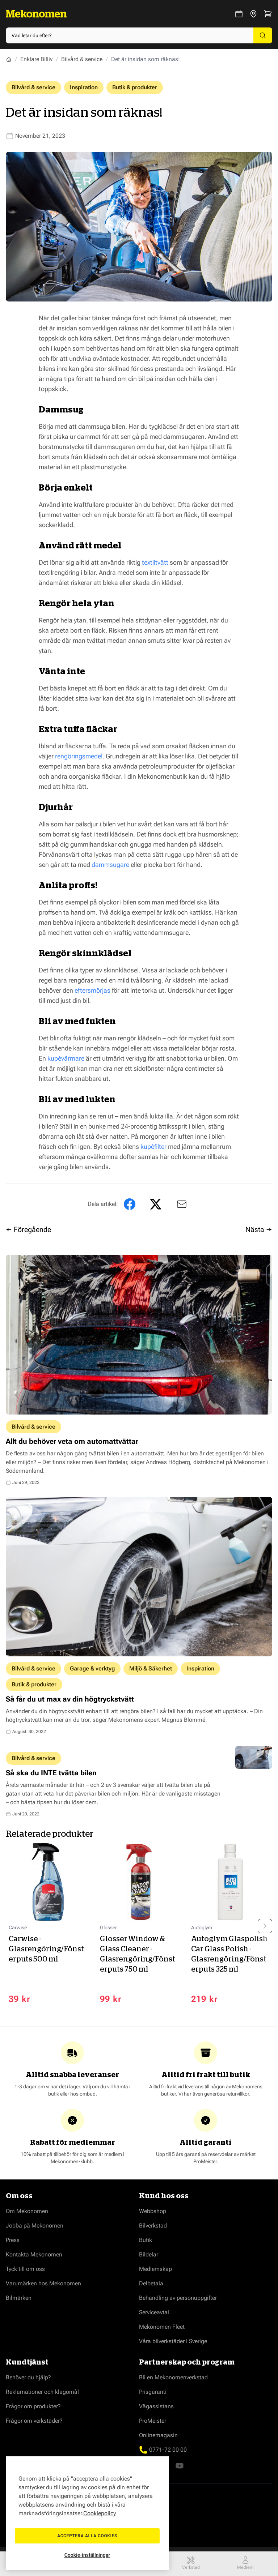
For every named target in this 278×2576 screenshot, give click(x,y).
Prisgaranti (153, 2394)
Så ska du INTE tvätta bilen (51, 1772)
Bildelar (148, 2257)
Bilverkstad (153, 2228)
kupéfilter (153, 1146)
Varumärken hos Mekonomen (43, 2286)
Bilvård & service (81, 59)
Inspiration (84, 87)
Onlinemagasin (158, 2438)
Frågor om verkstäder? (34, 2423)
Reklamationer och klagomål (42, 2394)
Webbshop (152, 2214)
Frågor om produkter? (33, 2409)
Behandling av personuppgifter (178, 2300)
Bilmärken (18, 2300)
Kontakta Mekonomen (34, 2257)
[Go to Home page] (36, 14)
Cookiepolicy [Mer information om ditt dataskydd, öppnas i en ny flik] (99, 2513)
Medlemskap (155, 2271)
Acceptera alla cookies (87, 2535)
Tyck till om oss (25, 2271)
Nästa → (258, 1229)
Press (13, 2242)
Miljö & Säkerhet (150, 1668)
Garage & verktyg (92, 1668)
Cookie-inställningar (87, 2555)
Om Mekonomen (27, 2214)
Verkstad (191, 2563)
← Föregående (28, 1229)
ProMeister (152, 2423)
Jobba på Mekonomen (34, 2228)
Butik (145, 2242)
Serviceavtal (154, 2315)
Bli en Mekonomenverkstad (173, 2380)
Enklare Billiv (36, 59)
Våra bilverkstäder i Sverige (173, 2344)
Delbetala (151, 2286)
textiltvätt (155, 562)
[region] (87, 2513)
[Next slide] (265, 1927)
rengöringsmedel (78, 756)
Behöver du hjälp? (28, 2380)
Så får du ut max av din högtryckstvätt (70, 1699)
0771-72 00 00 (168, 2452)
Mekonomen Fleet (162, 2329)
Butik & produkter (134, 87)
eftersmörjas (92, 990)
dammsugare (110, 864)
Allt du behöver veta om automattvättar (72, 1441)
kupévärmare (65, 1058)
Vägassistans (156, 2409)
